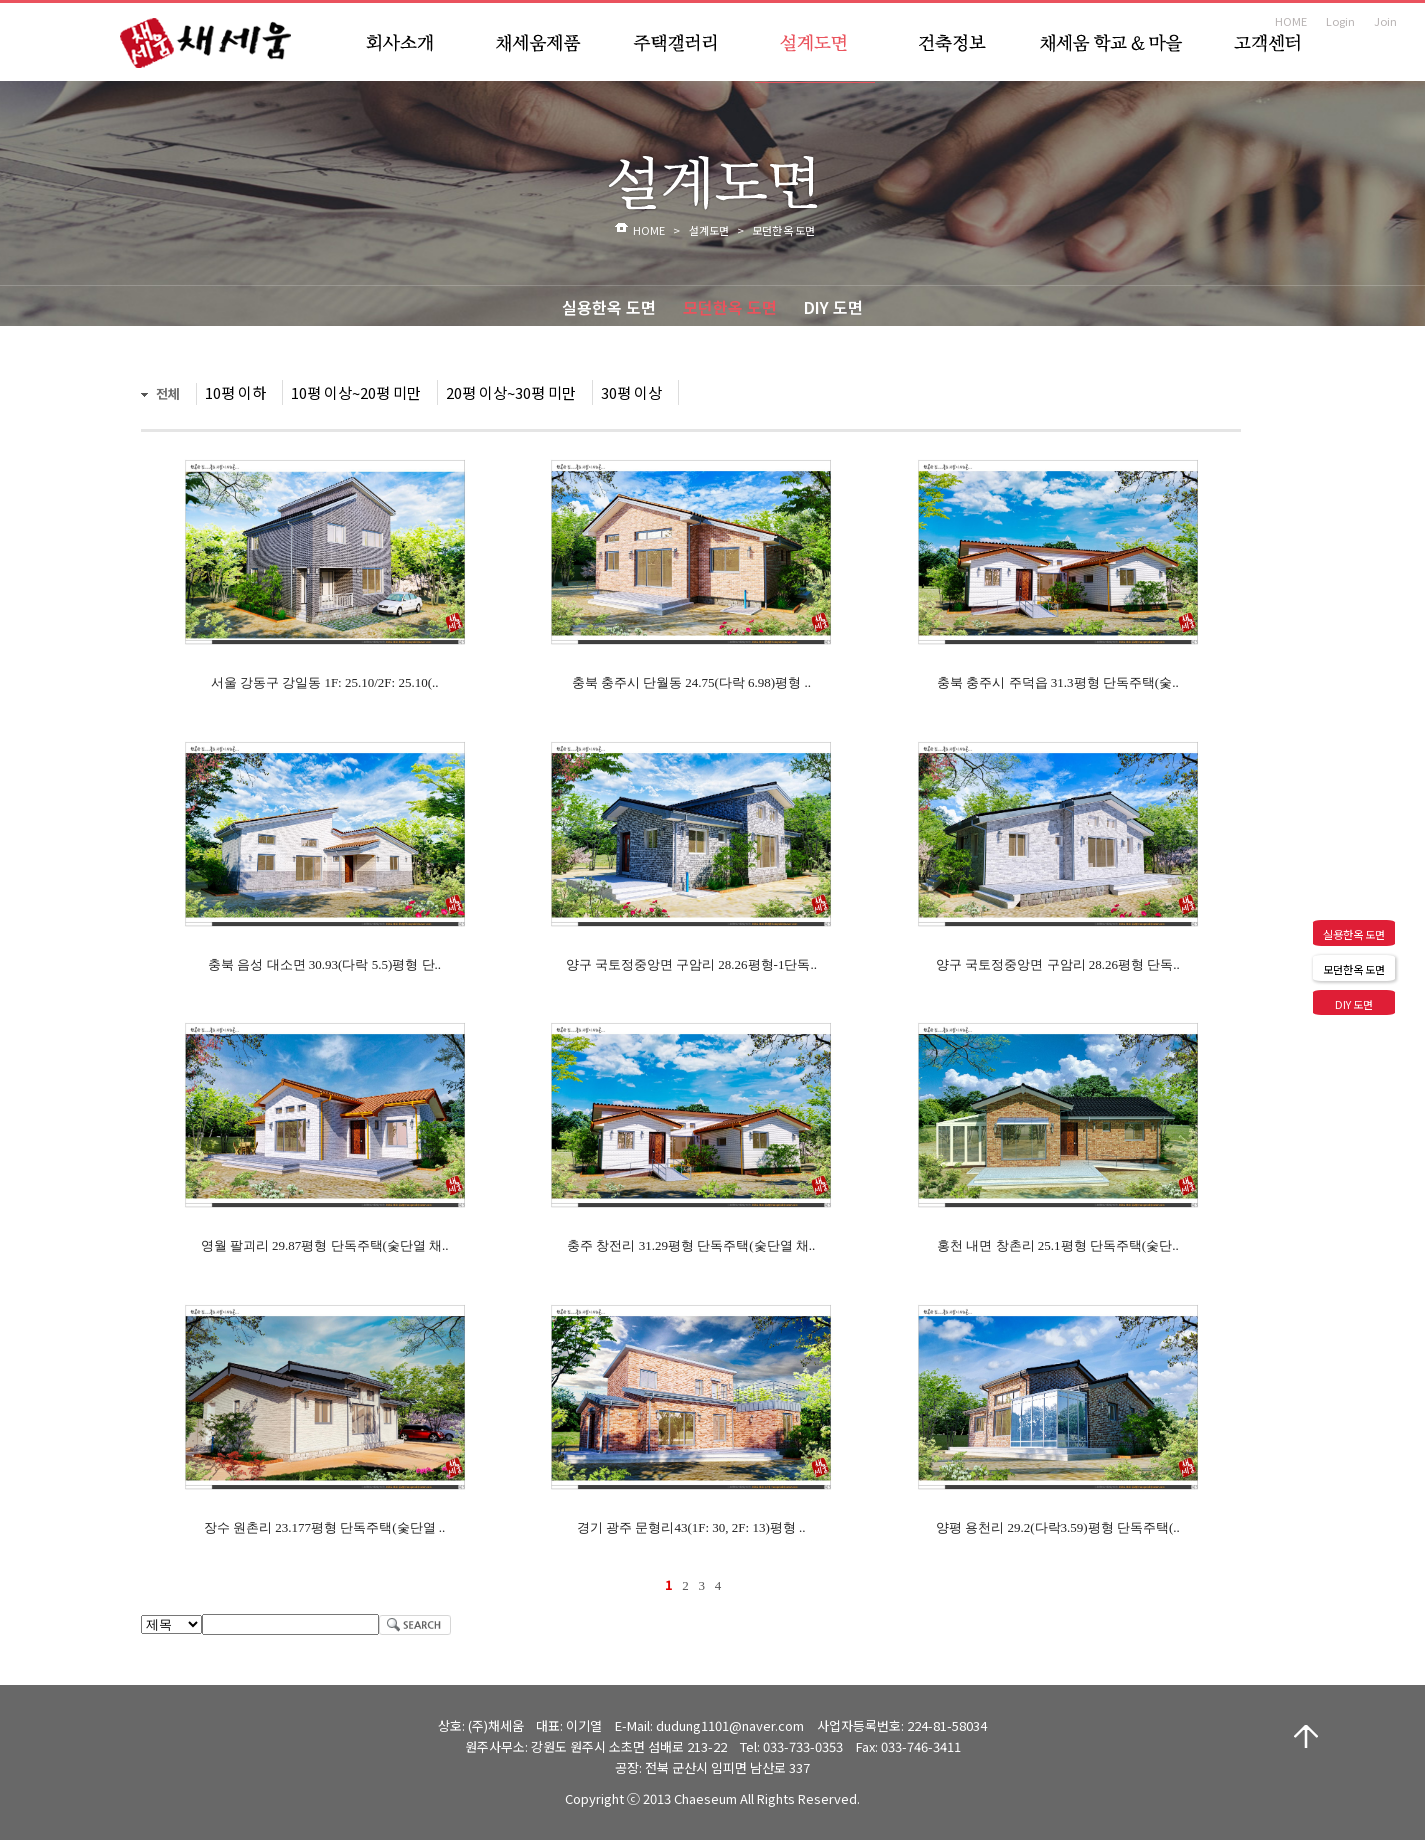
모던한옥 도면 (730, 307)
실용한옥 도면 (609, 307)
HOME (1291, 21)
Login (1340, 21)
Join (1385, 21)
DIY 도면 (833, 307)
